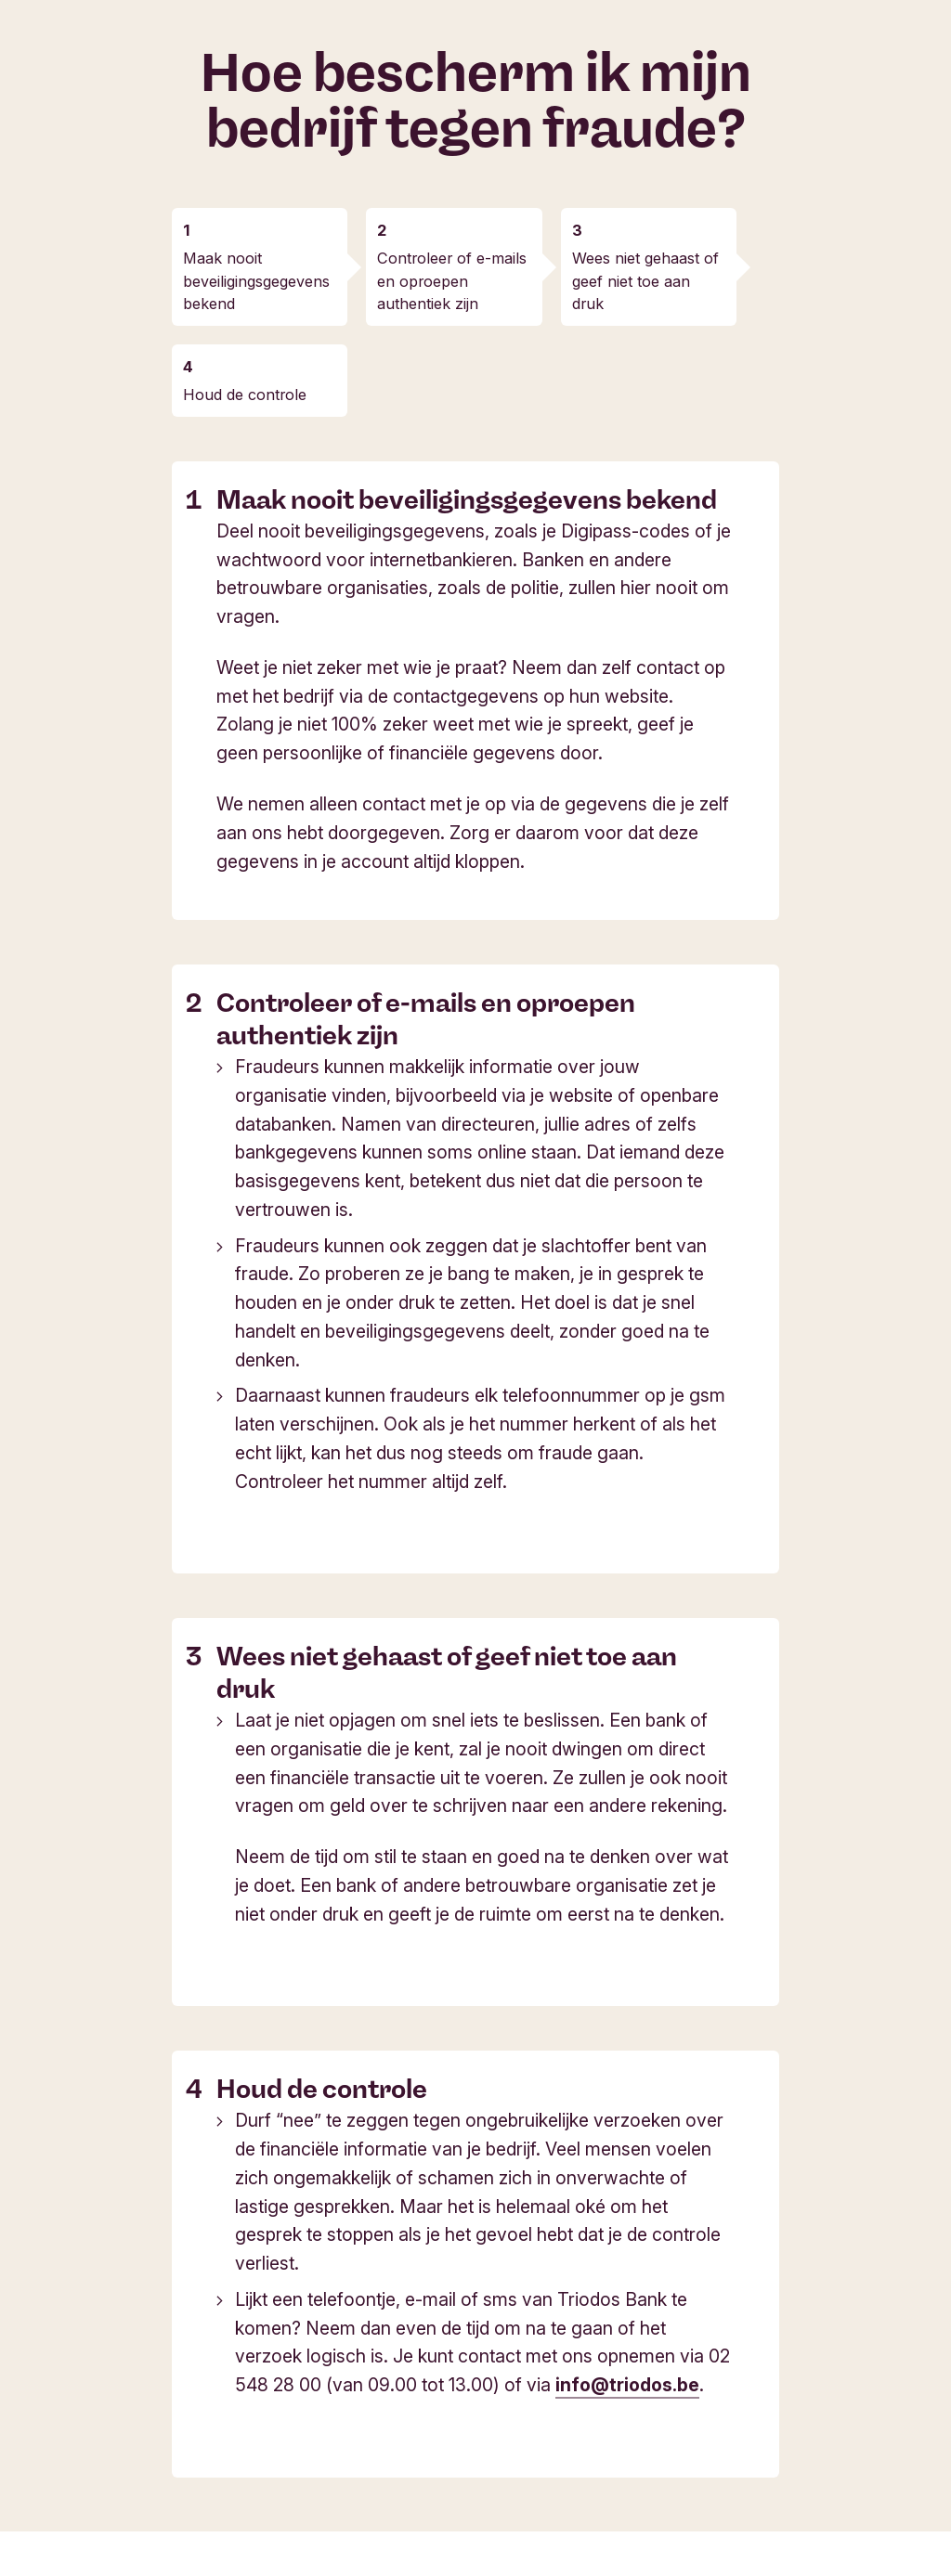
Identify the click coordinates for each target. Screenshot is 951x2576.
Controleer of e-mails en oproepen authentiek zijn (452, 280)
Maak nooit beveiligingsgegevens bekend (256, 280)
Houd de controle (244, 394)
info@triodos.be (627, 2385)
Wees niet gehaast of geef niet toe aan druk (645, 280)
